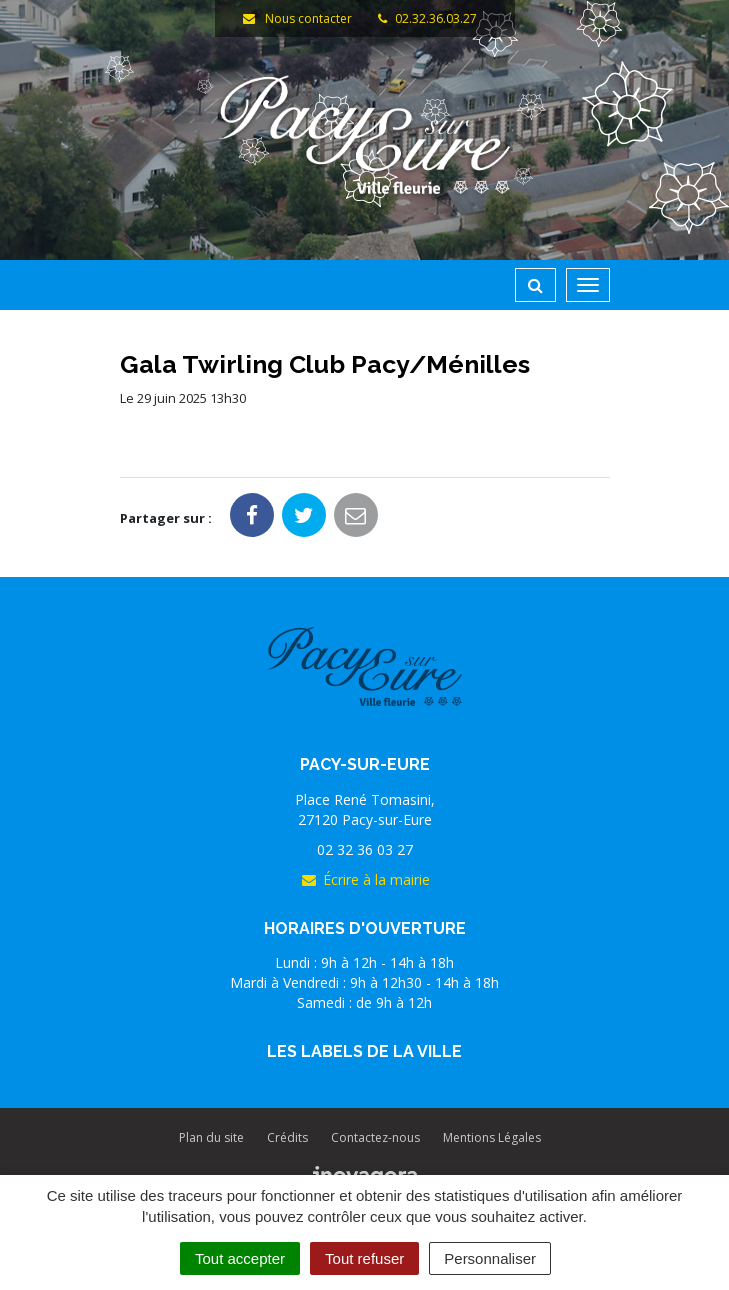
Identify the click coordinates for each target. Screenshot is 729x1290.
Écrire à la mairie (365, 879)
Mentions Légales (492, 1137)
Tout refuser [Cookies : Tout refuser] (364, 1258)
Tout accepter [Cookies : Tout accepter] (240, 1258)
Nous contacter (297, 18)
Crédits (287, 1137)
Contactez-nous (375, 1137)
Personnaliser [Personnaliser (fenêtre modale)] (490, 1258)
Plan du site (211, 1137)
